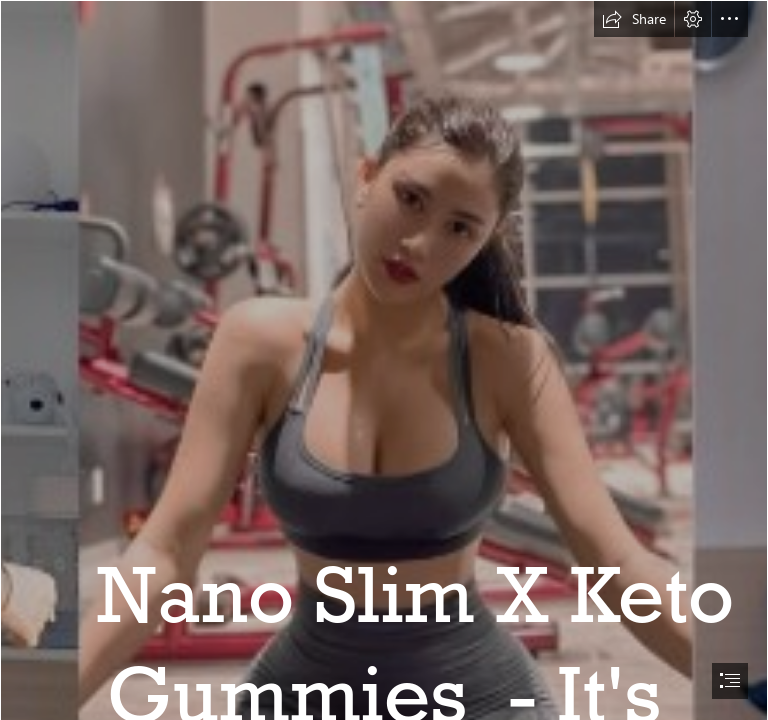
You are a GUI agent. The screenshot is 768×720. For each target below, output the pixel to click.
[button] (634, 19)
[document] (384, 360)
